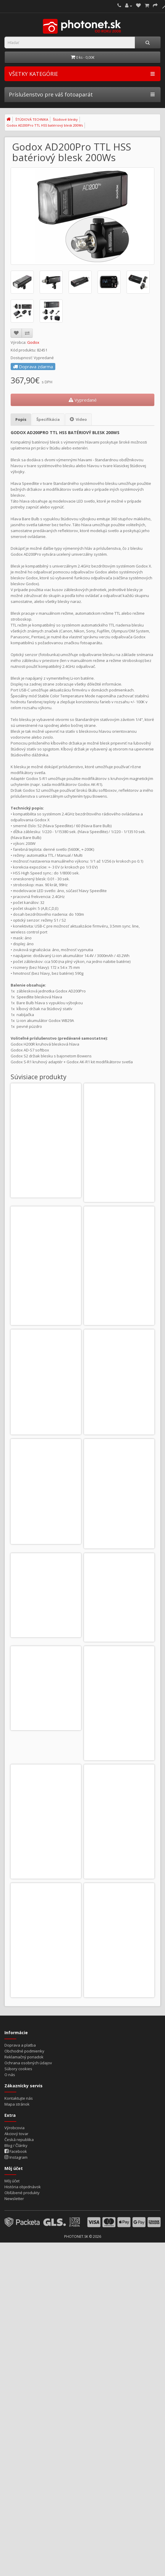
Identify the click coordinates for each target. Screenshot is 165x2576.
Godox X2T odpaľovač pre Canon (46, 1408)
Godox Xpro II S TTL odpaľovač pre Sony (119, 1283)
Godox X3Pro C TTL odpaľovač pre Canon (119, 1909)
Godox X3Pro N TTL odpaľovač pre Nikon (45, 2034)
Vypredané (83, 400)
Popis (20, 419)
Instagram (16, 2240)
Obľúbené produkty (22, 2275)
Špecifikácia (48, 419)
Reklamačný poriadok (23, 2139)
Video (78, 419)
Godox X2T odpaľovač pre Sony (46, 1531)
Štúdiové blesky (65, 119)
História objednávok (22, 2269)
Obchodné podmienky (24, 2133)
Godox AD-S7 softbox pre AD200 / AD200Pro (119, 1658)
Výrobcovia (14, 2210)
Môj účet (12, 2263)
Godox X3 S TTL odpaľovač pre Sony (46, 1909)
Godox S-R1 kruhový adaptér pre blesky (46, 1658)
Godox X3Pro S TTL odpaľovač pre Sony (119, 2034)
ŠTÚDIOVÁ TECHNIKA (31, 119)
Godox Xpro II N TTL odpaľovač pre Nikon (46, 1283)
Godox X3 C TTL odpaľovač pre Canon (46, 1784)
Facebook (15, 2234)
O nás (9, 2157)
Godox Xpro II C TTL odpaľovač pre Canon (119, 1158)
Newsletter (14, 2281)
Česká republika (19, 2222)
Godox (33, 342)
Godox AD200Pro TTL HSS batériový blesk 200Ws (45, 125)
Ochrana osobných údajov (28, 2145)
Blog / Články (16, 2228)
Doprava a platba (20, 2127)
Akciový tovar (16, 2216)
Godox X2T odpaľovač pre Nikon (119, 1406)
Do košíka (33, 1197)
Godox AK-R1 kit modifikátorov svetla (119, 1533)
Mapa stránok (17, 2186)
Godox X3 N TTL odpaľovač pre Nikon (119, 1784)
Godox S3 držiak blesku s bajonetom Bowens (46, 1158)
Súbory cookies (18, 2151)
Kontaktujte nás (18, 2181)
